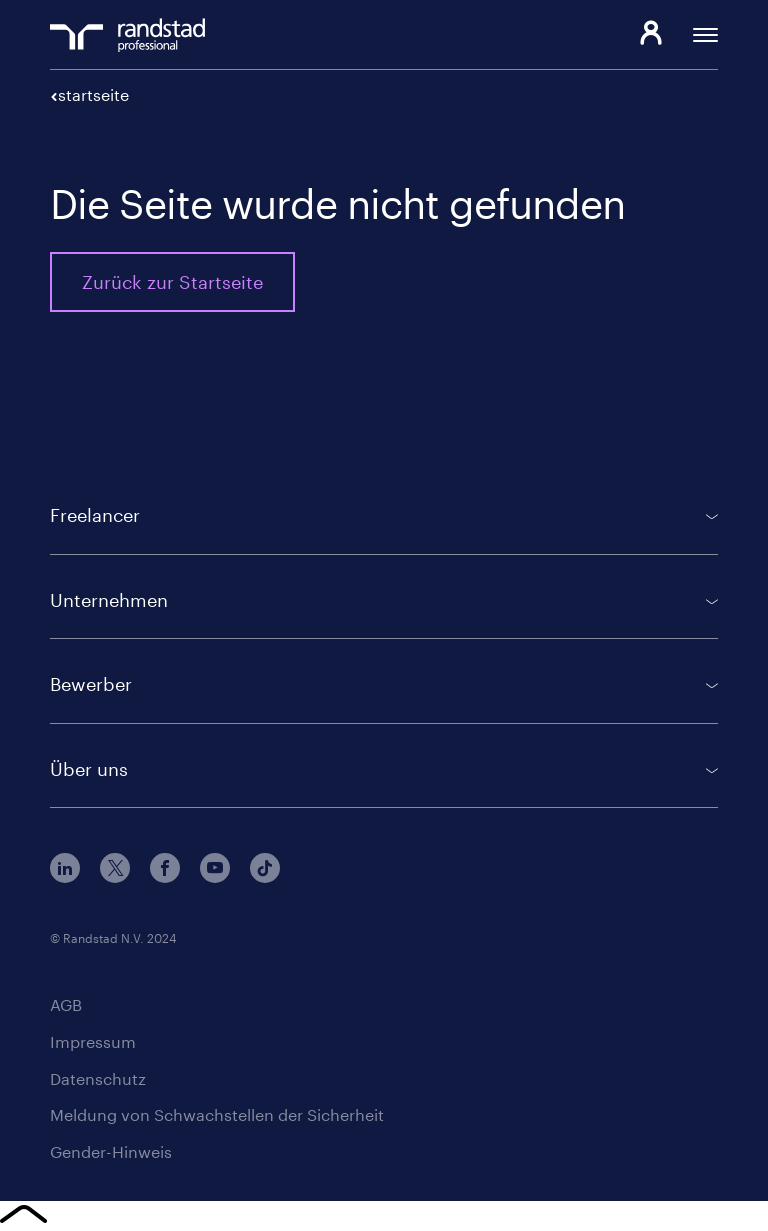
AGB (66, 1004)
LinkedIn (65, 868)
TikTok (265, 868)
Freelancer (95, 515)
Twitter (115, 868)
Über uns (89, 769)
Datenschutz (98, 1078)
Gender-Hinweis (111, 1151)
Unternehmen (109, 600)
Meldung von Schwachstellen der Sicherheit (217, 1114)
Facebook (165, 868)
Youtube (215, 868)
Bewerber (91, 684)
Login (650, 35)
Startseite (93, 94)
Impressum (93, 1041)
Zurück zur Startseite (172, 282)
